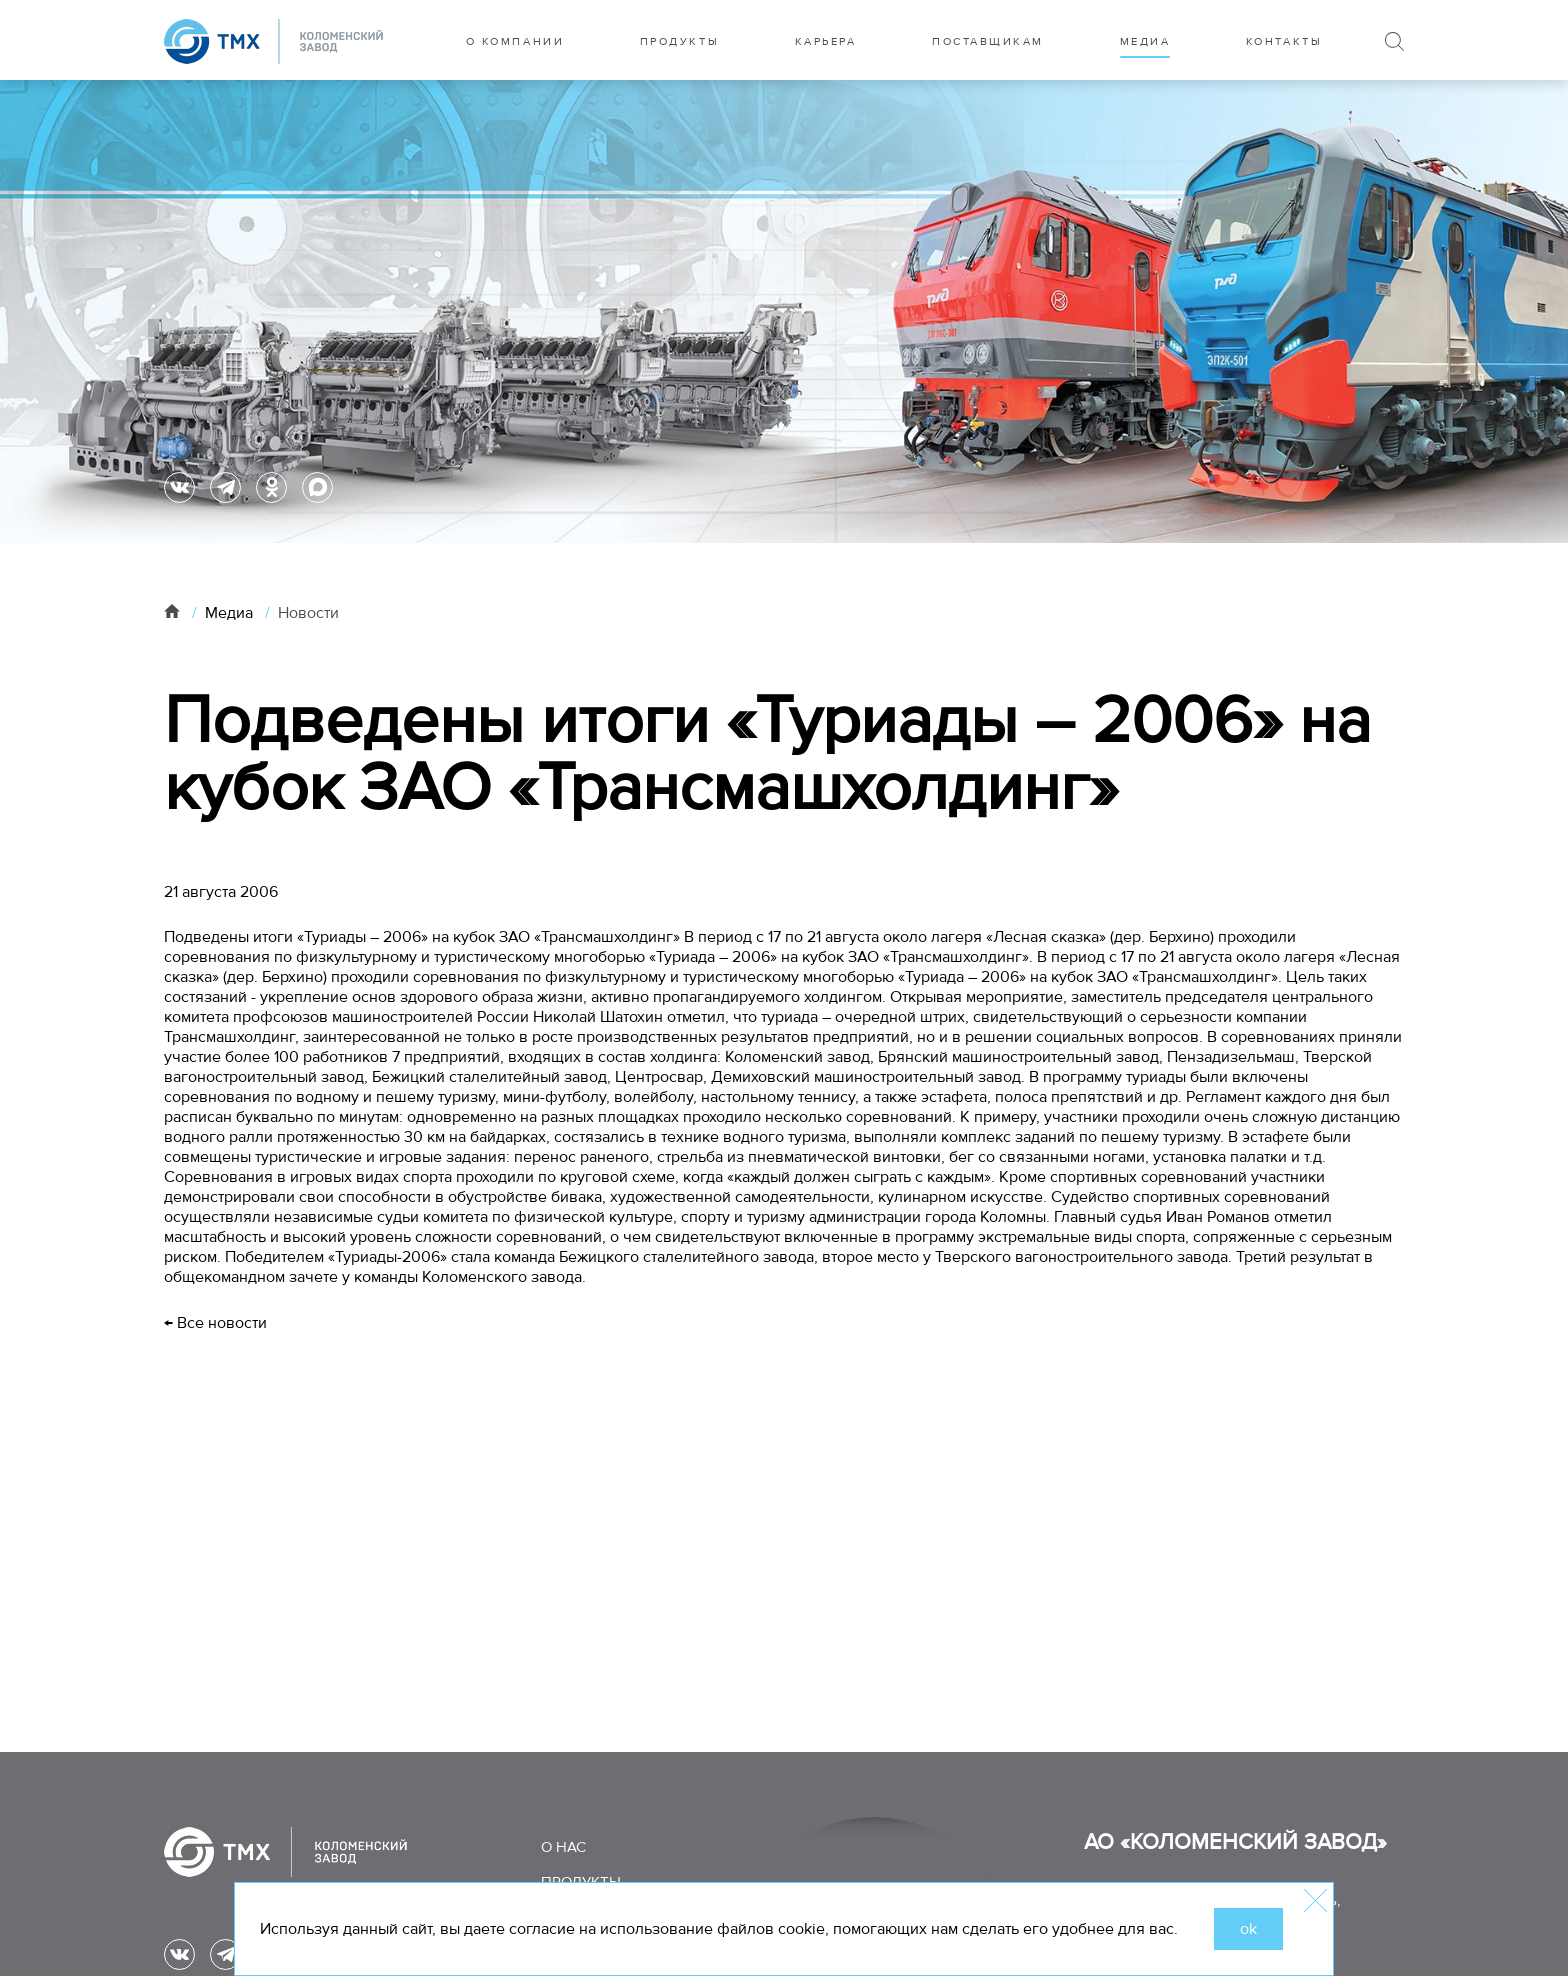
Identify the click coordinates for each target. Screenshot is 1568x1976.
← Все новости (215, 1323)
